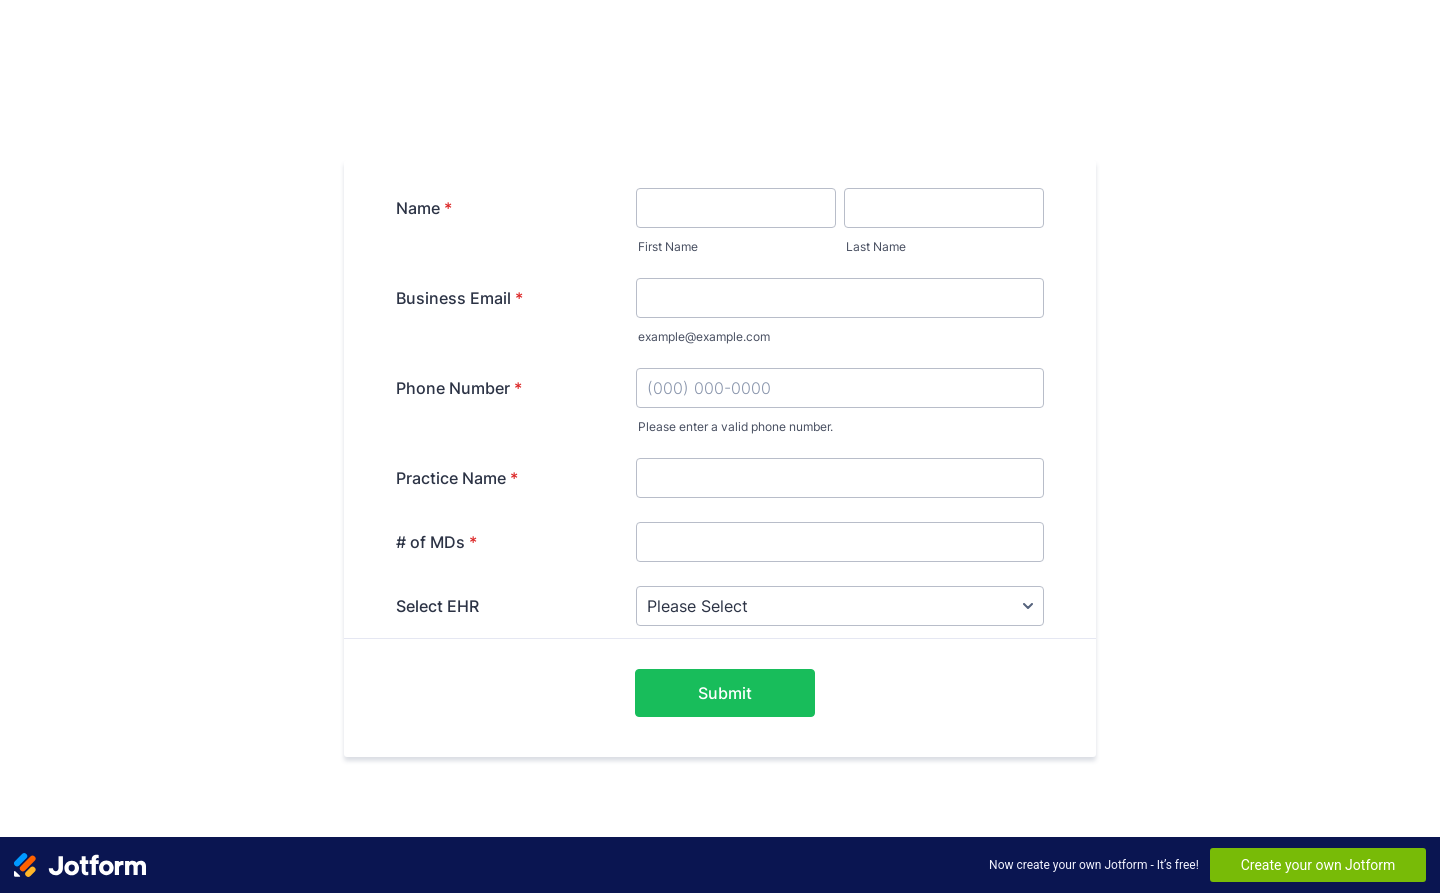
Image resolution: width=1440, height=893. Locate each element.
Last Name (876, 246)
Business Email (459, 298)
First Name (668, 246)
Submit (725, 693)
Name (424, 208)
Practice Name (457, 478)
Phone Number (459, 388)
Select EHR (437, 606)
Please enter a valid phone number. (735, 426)
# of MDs (436, 542)
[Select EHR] (840, 606)
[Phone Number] (840, 388)
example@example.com (704, 336)
